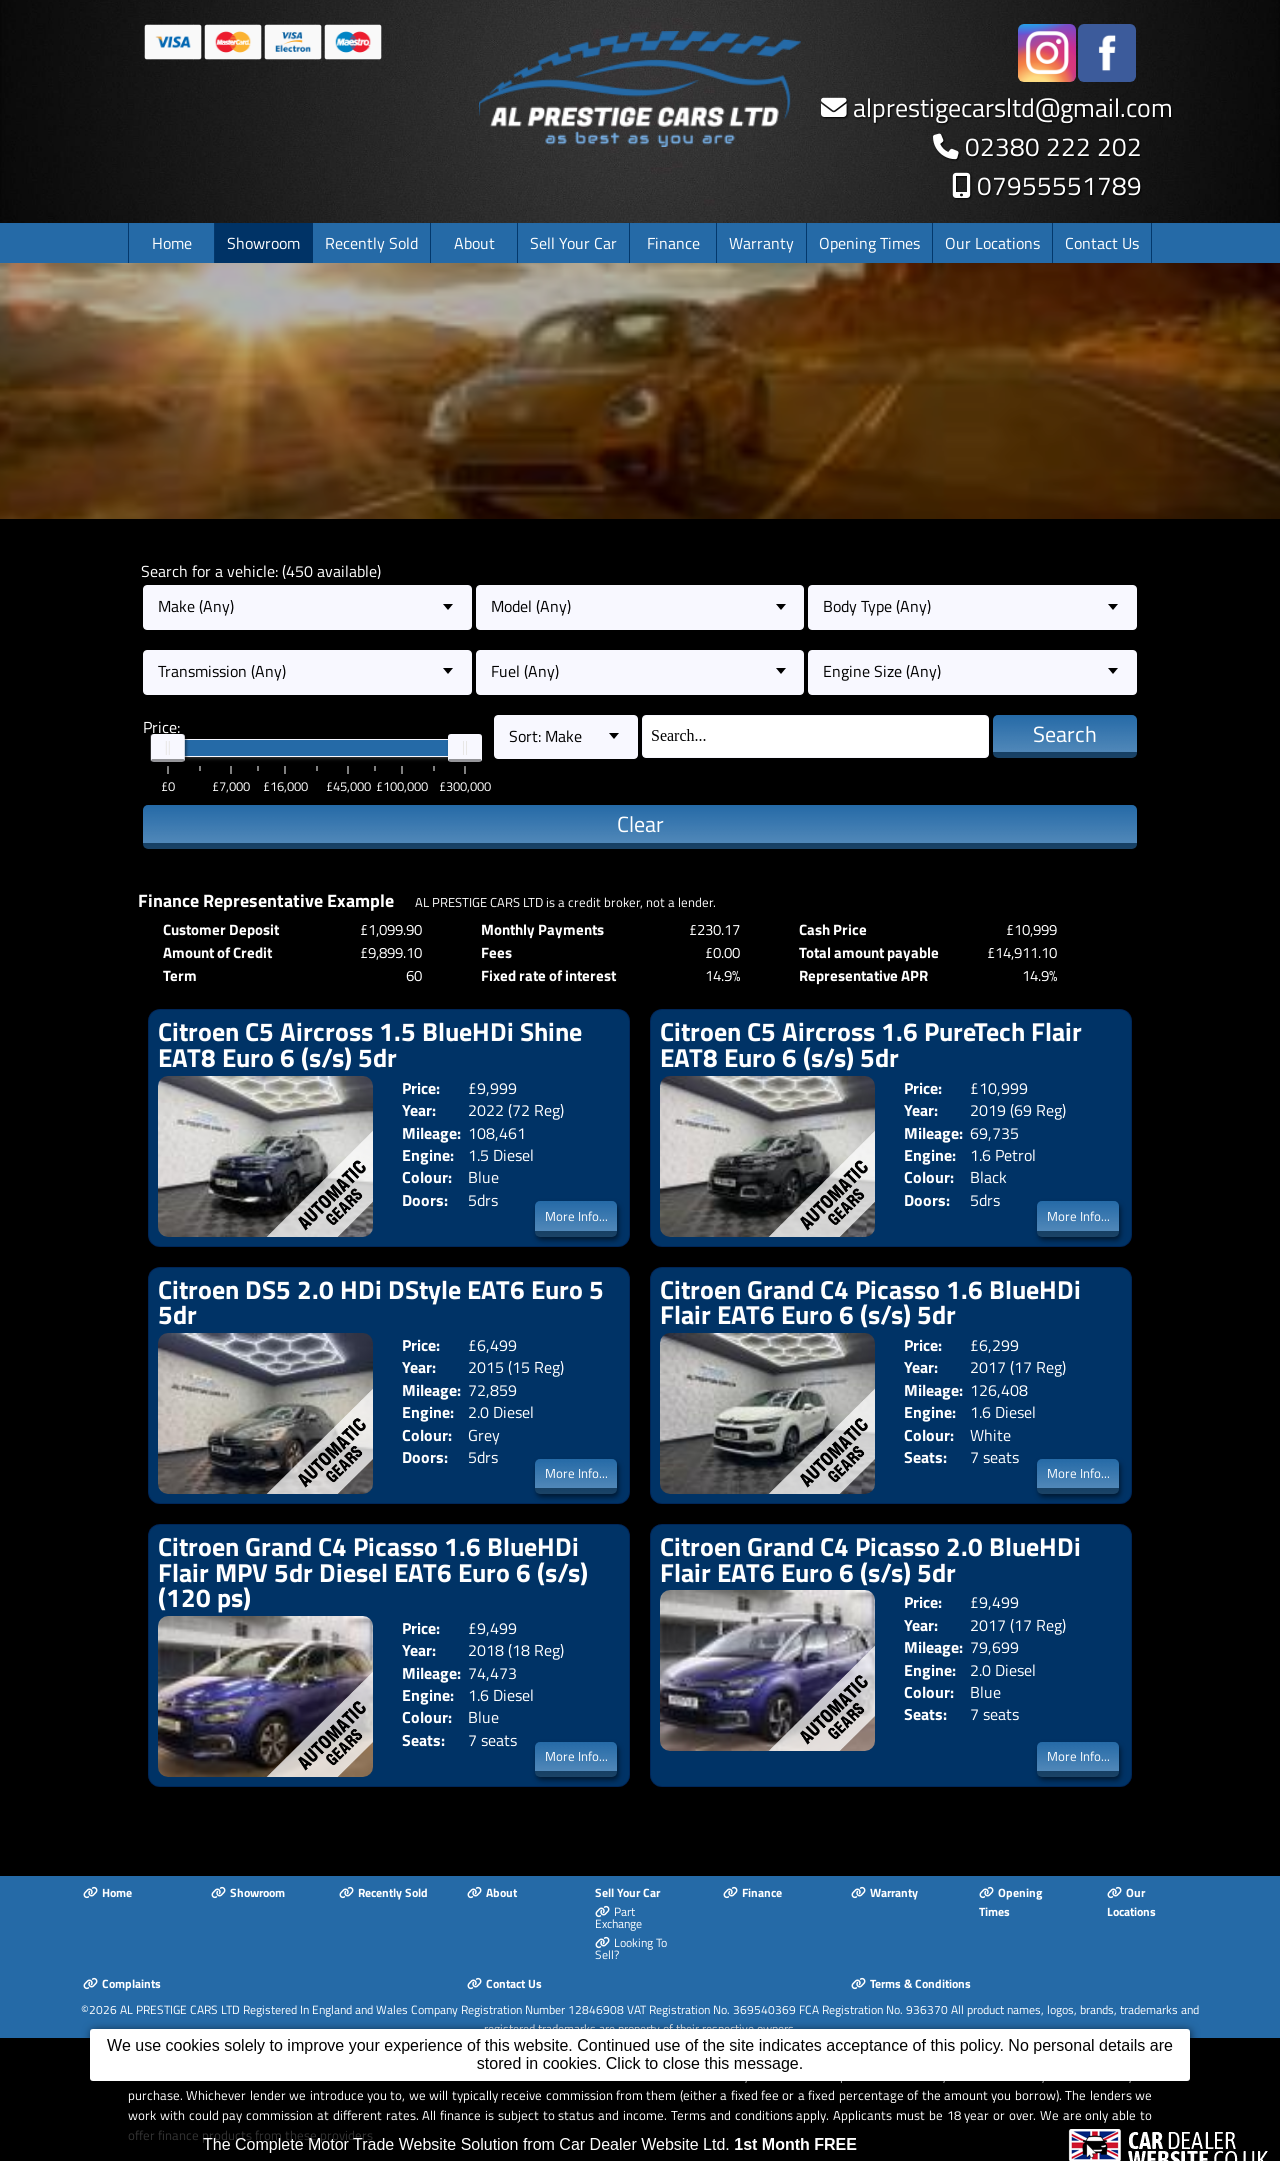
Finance (673, 243)
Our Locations (992, 243)
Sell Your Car (573, 243)
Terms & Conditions (911, 1983)
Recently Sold (371, 243)
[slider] (168, 748)
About (474, 243)
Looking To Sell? (631, 1948)
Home (172, 243)
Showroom (263, 243)
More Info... (576, 1216)
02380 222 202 (1053, 146)
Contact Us (1102, 243)
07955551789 (1059, 185)
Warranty (761, 243)
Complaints (122, 1983)
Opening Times (869, 243)
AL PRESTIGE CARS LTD (180, 2009)
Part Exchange (618, 1917)
